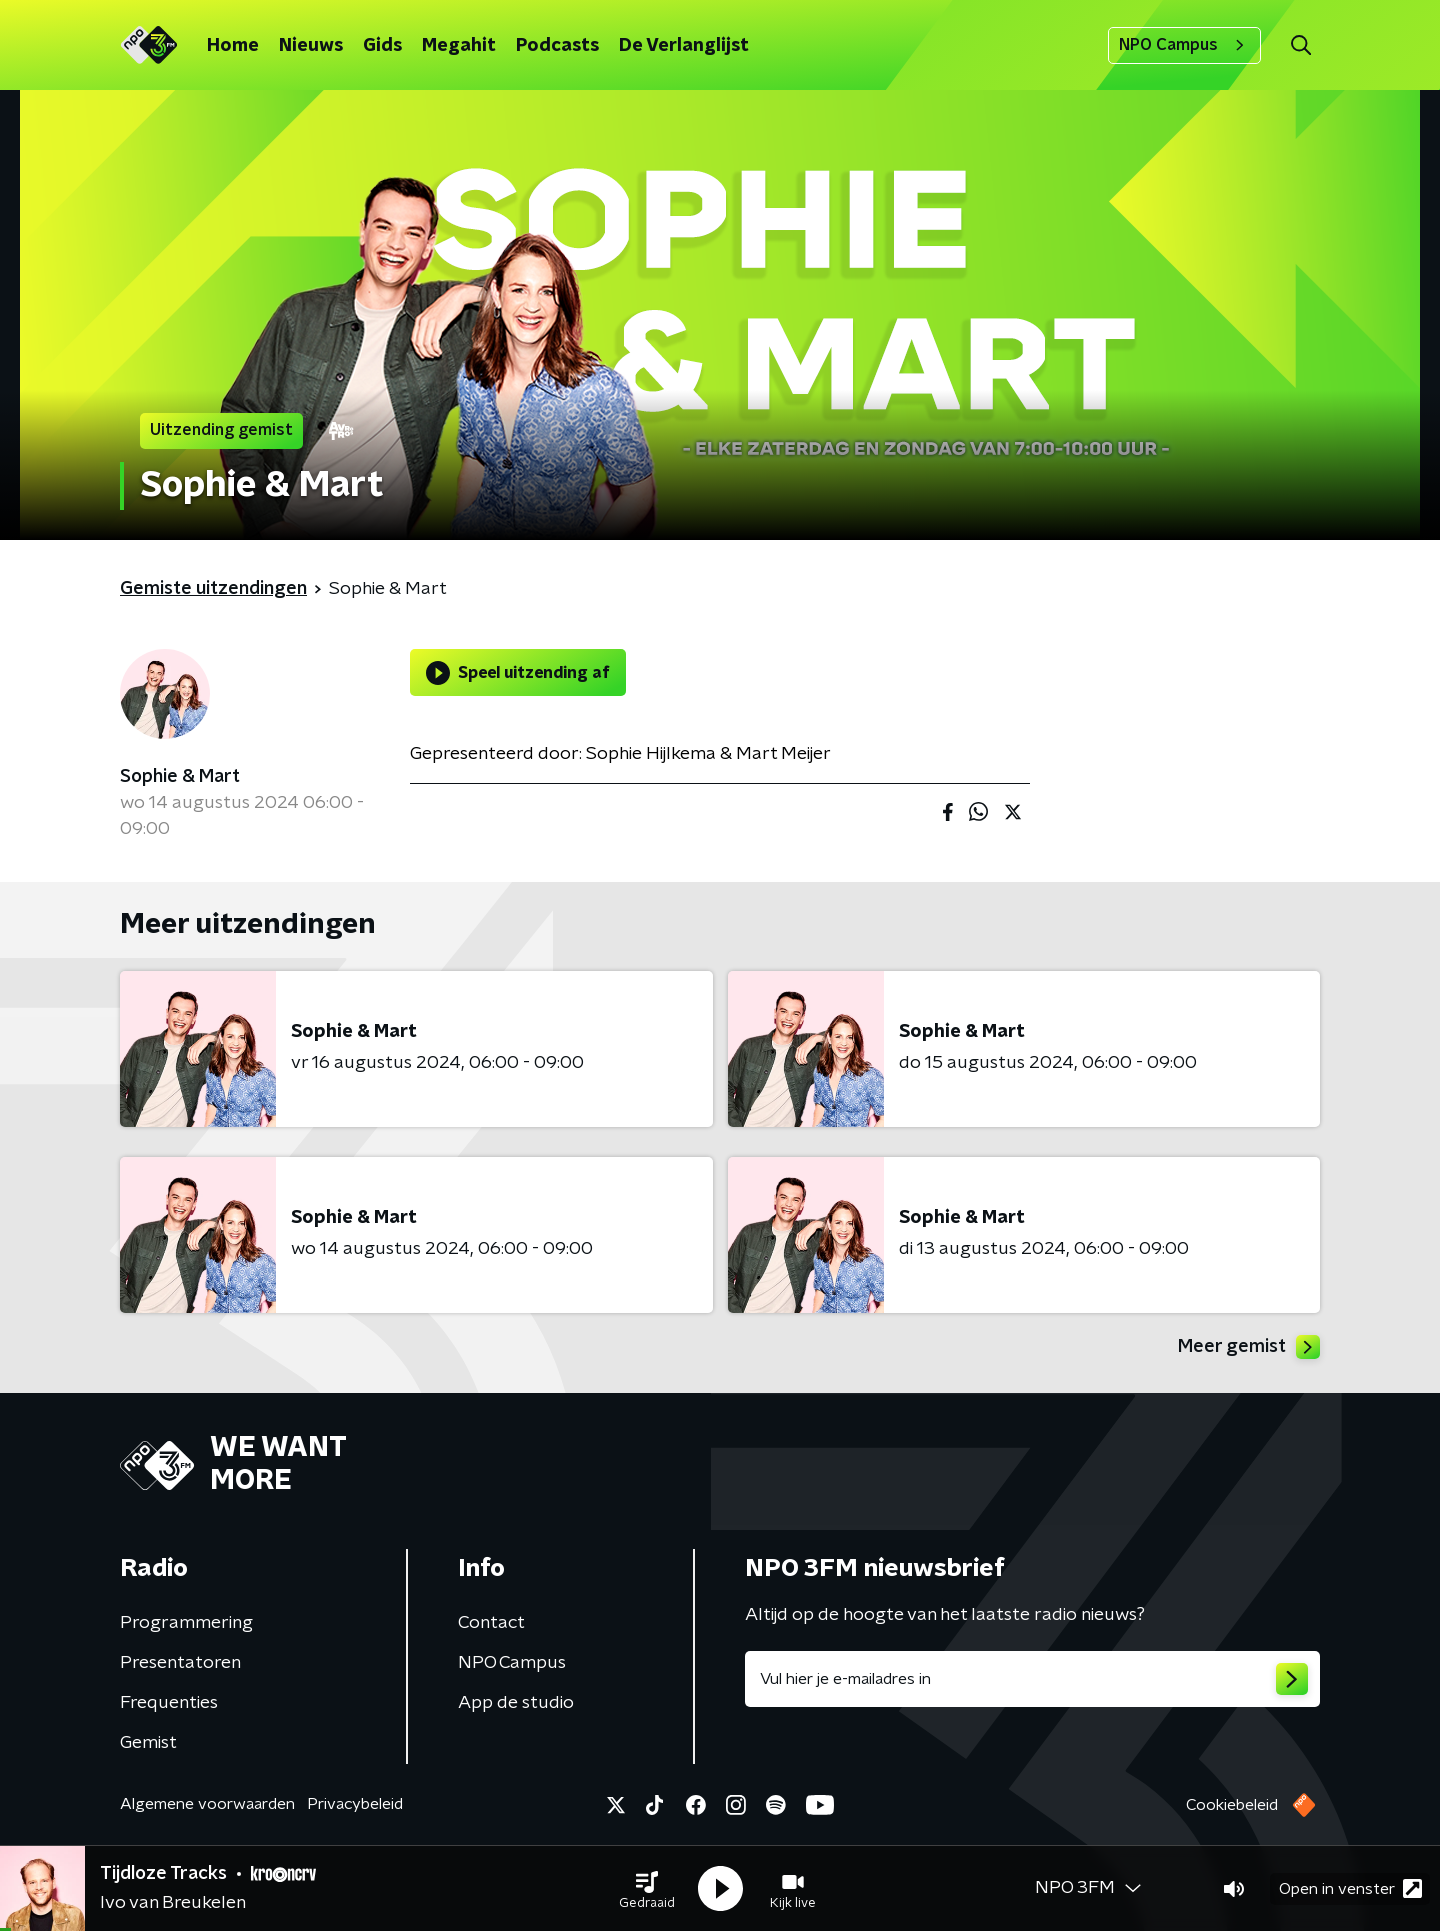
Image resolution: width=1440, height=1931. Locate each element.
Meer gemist (1249, 1347)
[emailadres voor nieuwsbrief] (1032, 1679)
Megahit (459, 46)
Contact (491, 1623)
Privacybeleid (355, 1804)
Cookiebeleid (1232, 1805)
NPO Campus (1184, 45)
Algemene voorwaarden (207, 1804)
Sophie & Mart (180, 777)
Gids (382, 46)
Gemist (148, 1743)
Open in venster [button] (1350, 1888)
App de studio (516, 1703)
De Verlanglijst (684, 46)
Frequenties (169, 1703)
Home (233, 46)
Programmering (186, 1623)
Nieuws (311, 46)
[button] (647, 1889)
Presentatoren (180, 1663)
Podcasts (557, 46)
